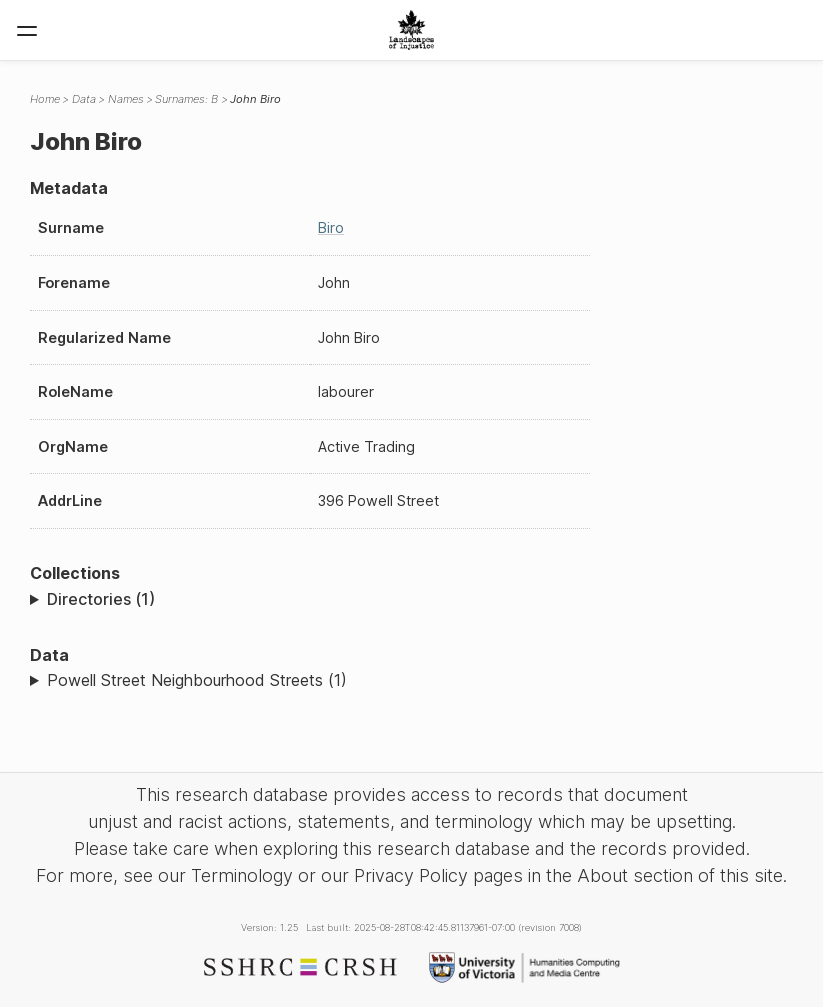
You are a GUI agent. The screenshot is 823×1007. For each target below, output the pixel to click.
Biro (331, 227)
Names (126, 99)
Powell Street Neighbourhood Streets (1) (197, 680)
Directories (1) (101, 599)
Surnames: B (186, 99)
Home (45, 99)
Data (84, 99)
